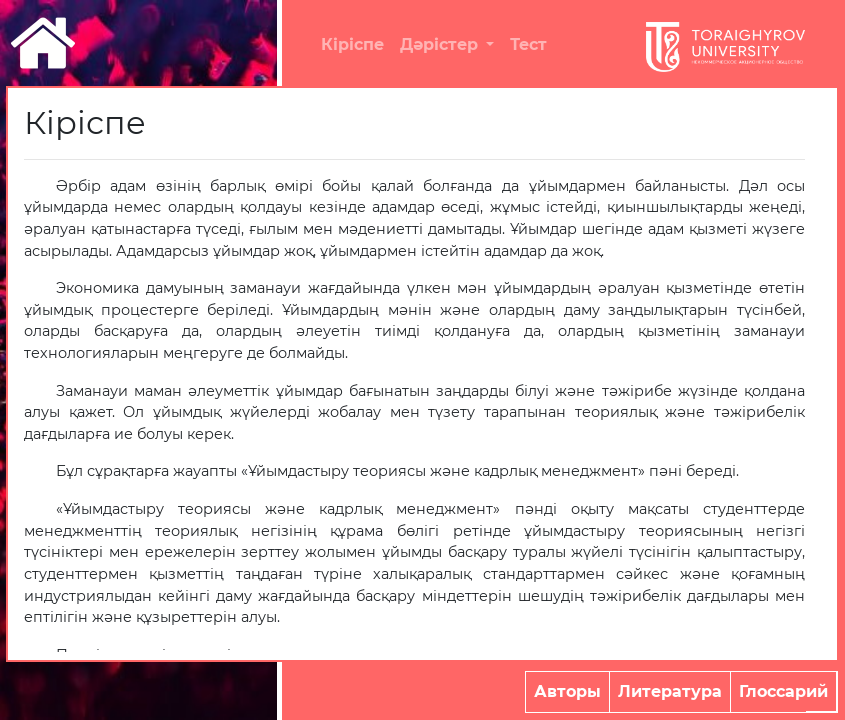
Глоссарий (783, 691)
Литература (670, 691)
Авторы (567, 691)
